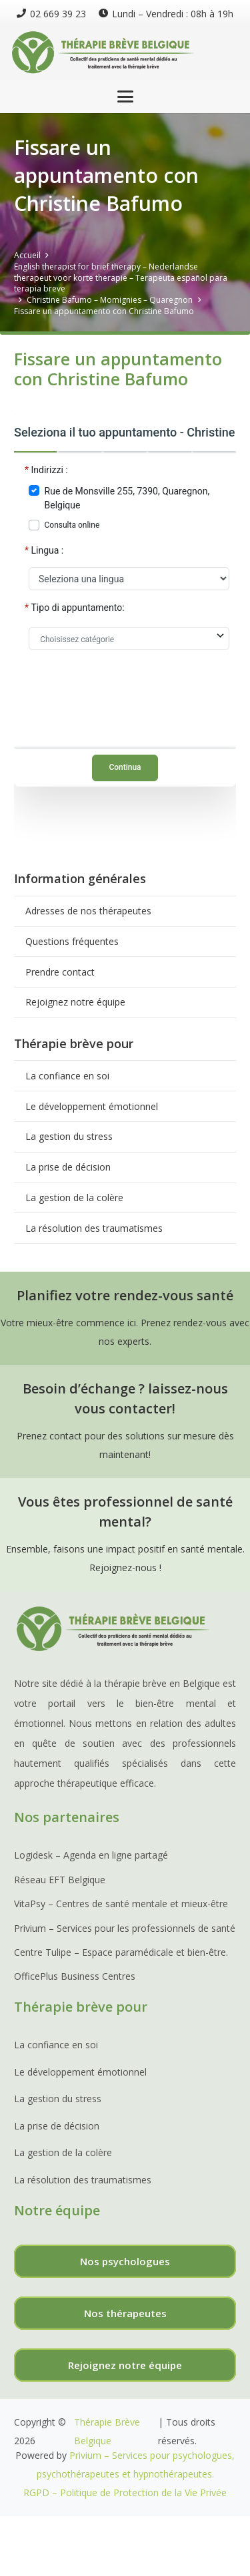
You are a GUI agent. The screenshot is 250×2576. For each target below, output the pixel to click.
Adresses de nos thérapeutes (88, 910)
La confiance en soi (67, 1075)
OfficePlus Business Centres (74, 1976)
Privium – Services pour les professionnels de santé (124, 1928)
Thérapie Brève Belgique (107, 2431)
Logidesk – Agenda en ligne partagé (91, 1855)
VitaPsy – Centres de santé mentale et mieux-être (121, 1903)
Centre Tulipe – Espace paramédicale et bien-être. (121, 1952)
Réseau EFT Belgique (59, 1879)
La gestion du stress (69, 1136)
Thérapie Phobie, (52, 2543)
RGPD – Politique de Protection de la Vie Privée (125, 2492)
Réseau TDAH (95, 2562)
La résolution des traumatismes (94, 1228)
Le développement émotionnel (91, 1106)
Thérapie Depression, (151, 2525)
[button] (124, 96)
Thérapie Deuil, (124, 2543)
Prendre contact (60, 972)
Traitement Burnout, (59, 2525)
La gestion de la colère (74, 1197)
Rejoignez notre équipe (75, 1002)
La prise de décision (68, 1167)
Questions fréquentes (72, 941)
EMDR (144, 2562)
